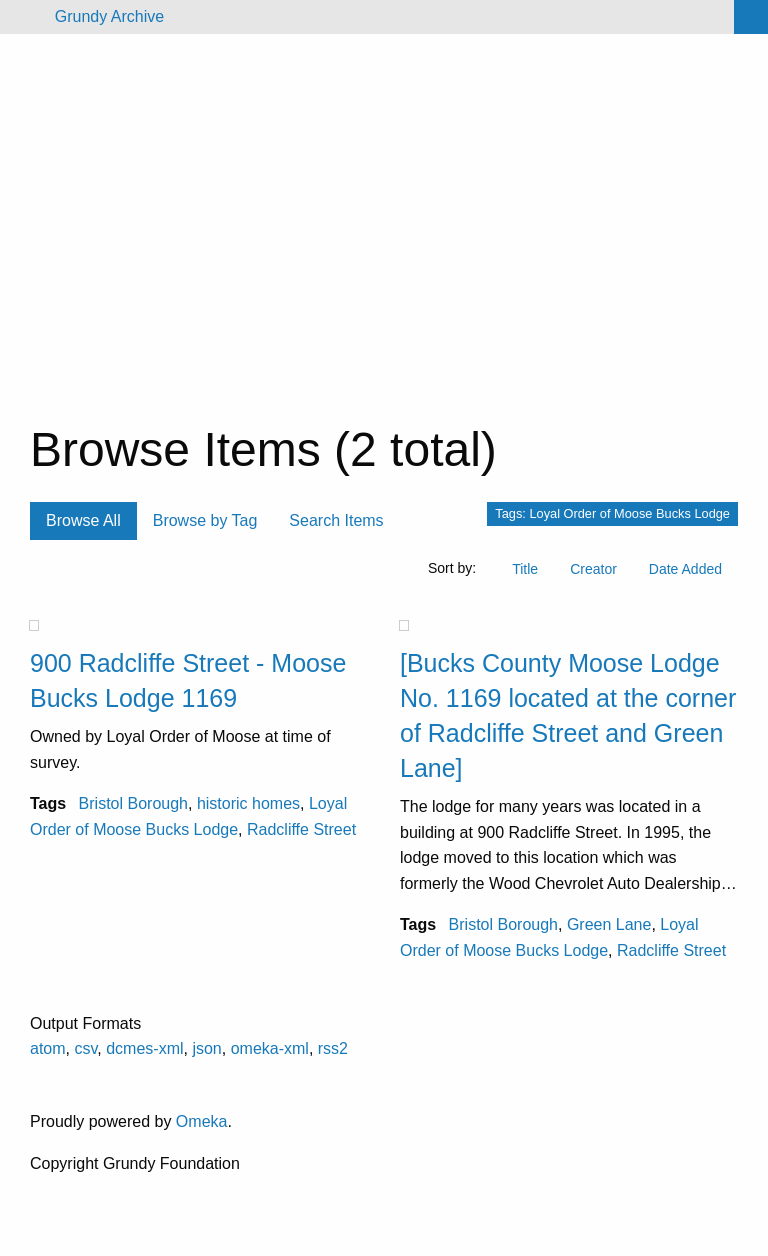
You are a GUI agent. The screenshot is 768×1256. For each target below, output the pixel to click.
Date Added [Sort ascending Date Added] (685, 569)
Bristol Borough (133, 803)
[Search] (751, 17)
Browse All (83, 520)
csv (85, 1048)
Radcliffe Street (301, 829)
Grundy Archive (109, 16)
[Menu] (23, 17)
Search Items (336, 520)
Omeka (202, 1121)
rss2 (333, 1048)
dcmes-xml (144, 1048)
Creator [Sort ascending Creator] (593, 569)
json (206, 1048)
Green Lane (609, 924)
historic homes (248, 803)
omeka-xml (270, 1048)
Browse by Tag (205, 520)
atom (48, 1048)
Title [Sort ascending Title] (525, 569)
